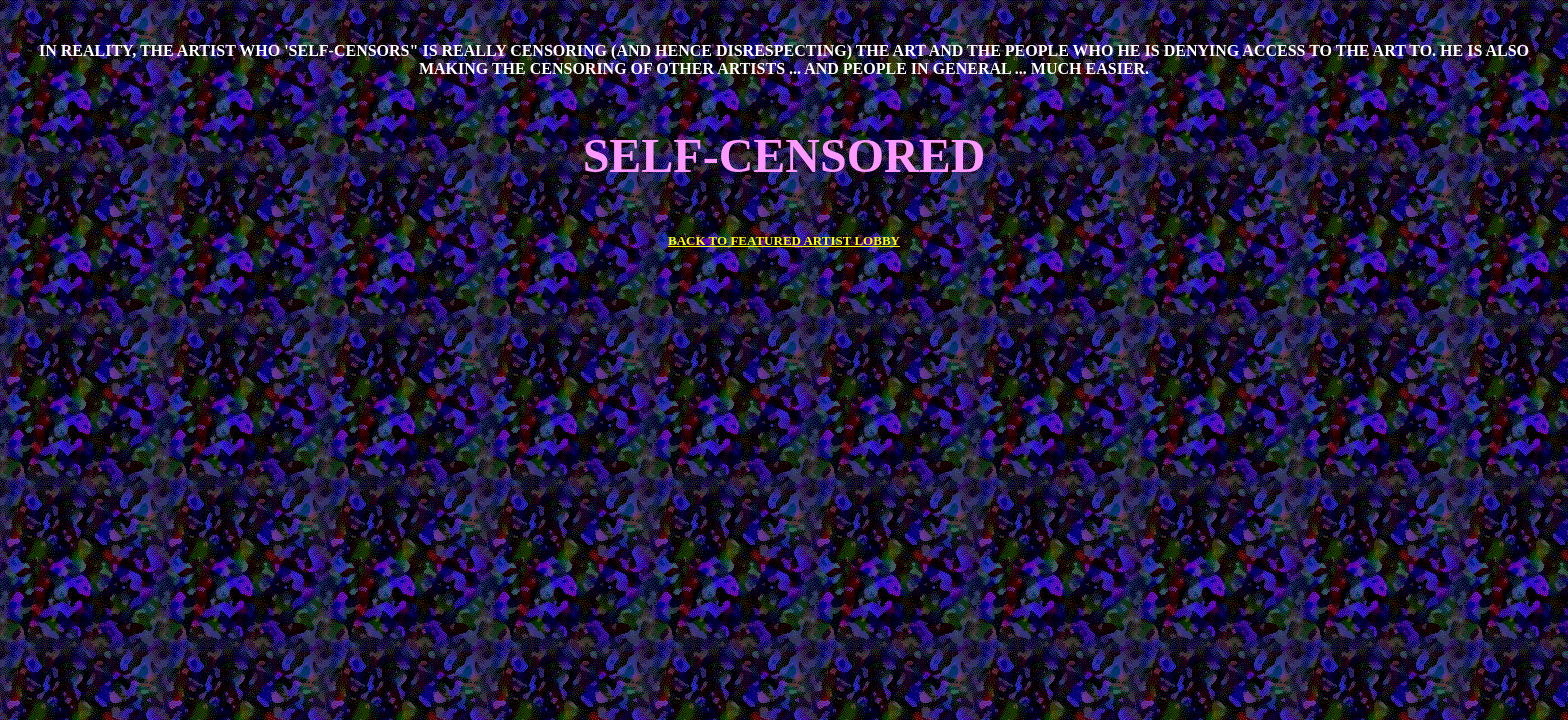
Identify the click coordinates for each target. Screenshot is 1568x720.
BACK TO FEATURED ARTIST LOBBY (784, 240)
